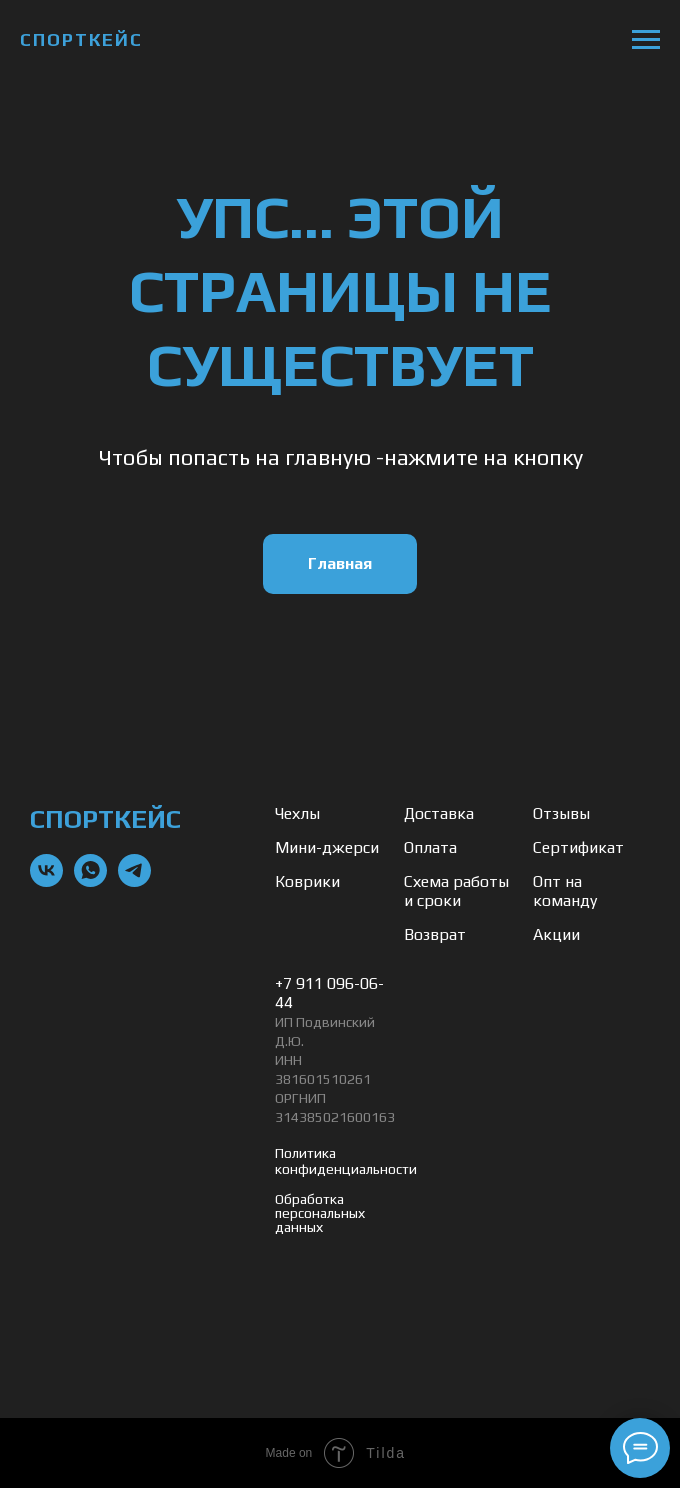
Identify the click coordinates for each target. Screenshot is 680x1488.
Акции (556, 934)
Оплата (430, 847)
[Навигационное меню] (646, 40)
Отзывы (561, 813)
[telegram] (134, 881)
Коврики (307, 881)
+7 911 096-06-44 (329, 993)
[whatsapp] (90, 881)
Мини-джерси (327, 847)
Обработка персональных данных (320, 1213)
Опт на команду (565, 891)
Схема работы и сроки (456, 891)
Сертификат (578, 847)
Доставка (439, 813)
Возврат (435, 934)
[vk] (46, 881)
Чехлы (297, 813)
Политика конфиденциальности (346, 1161)
